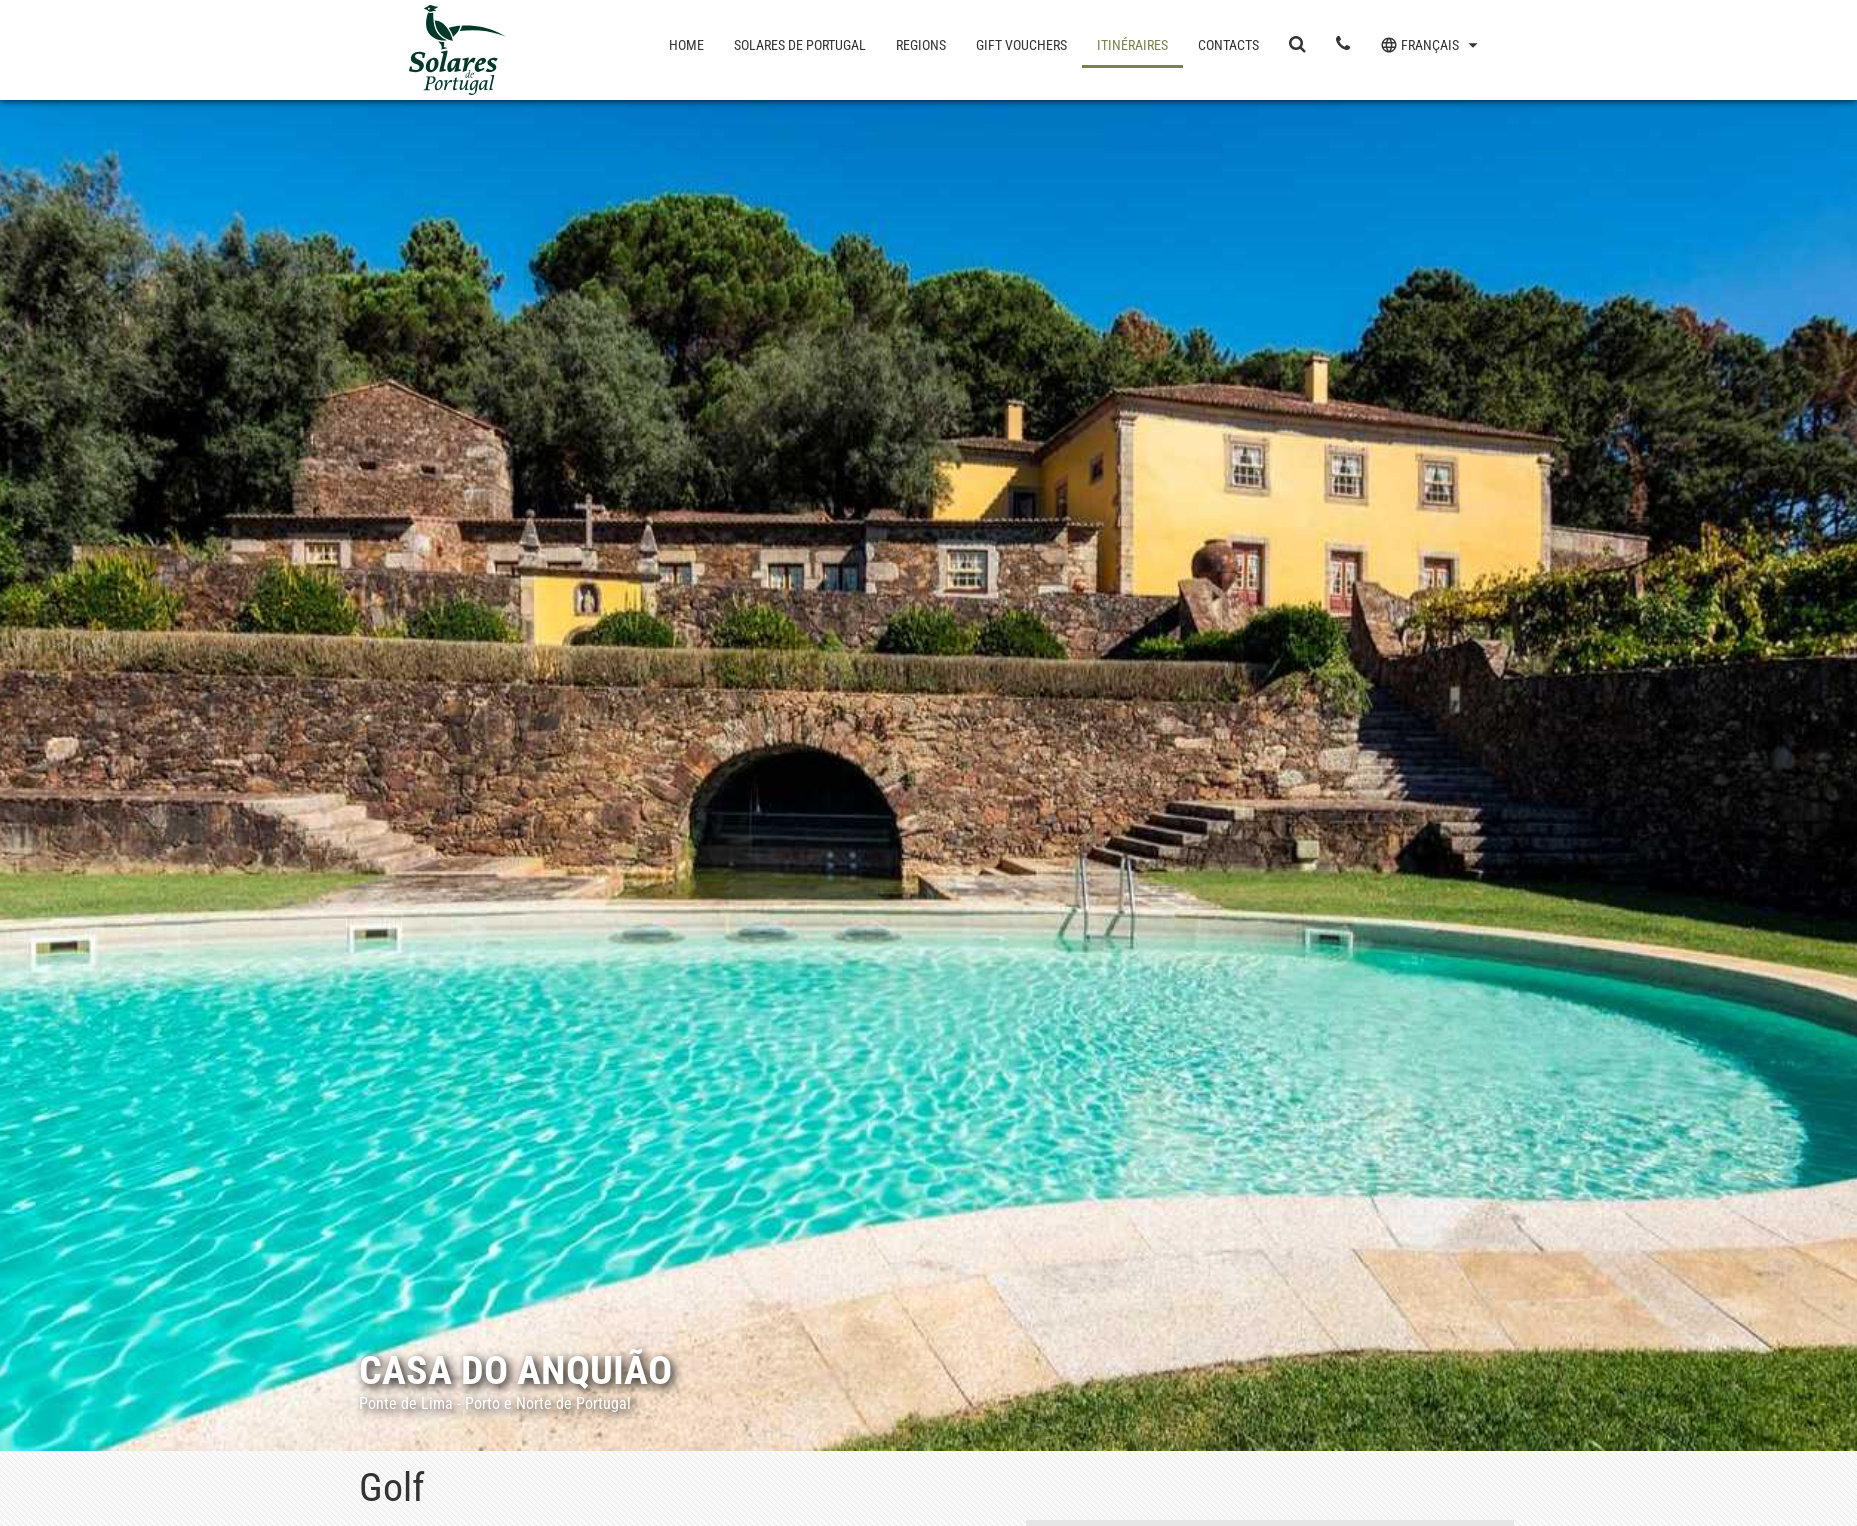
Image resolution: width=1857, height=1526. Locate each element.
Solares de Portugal (800, 45)
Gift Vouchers (1021, 45)
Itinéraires (1132, 45)
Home (686, 45)
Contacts (1228, 45)
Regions (921, 45)
